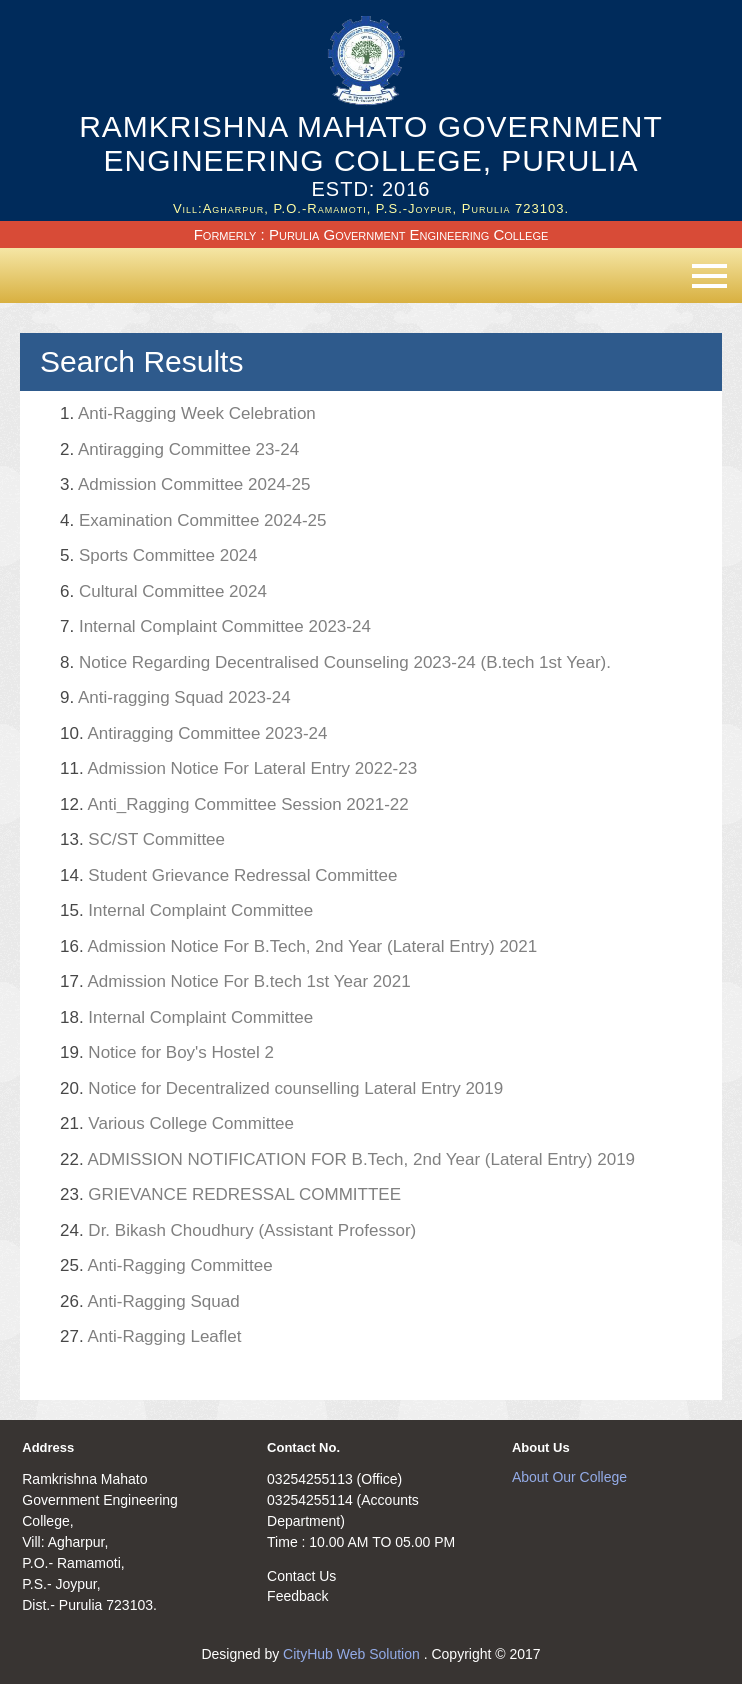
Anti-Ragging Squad (150, 1301)
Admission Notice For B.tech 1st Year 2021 (235, 981)
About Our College (569, 1477)
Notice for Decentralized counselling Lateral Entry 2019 (281, 1088)
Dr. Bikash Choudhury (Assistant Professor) (238, 1230)
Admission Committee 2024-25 (185, 484)
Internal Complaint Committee (186, 910)
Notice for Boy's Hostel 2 (167, 1052)
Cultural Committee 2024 (163, 591)
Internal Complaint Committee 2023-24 (215, 626)
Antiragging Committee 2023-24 (193, 733)
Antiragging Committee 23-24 (179, 449)
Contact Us (301, 1576)
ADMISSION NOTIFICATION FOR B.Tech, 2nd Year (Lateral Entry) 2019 (347, 1159)
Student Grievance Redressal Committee (228, 875)
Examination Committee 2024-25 (193, 520)
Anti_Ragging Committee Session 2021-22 (234, 804)
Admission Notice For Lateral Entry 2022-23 (238, 768)
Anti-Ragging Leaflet (150, 1336)
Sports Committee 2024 (159, 555)
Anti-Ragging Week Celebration (188, 413)
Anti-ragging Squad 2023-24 (175, 697)
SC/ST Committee (142, 839)
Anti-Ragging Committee (166, 1265)
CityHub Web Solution (353, 1654)
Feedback (297, 1596)
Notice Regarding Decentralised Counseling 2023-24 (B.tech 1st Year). (335, 662)
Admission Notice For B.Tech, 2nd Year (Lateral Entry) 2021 (298, 946)
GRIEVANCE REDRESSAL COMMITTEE (230, 1194)
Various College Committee (177, 1123)
